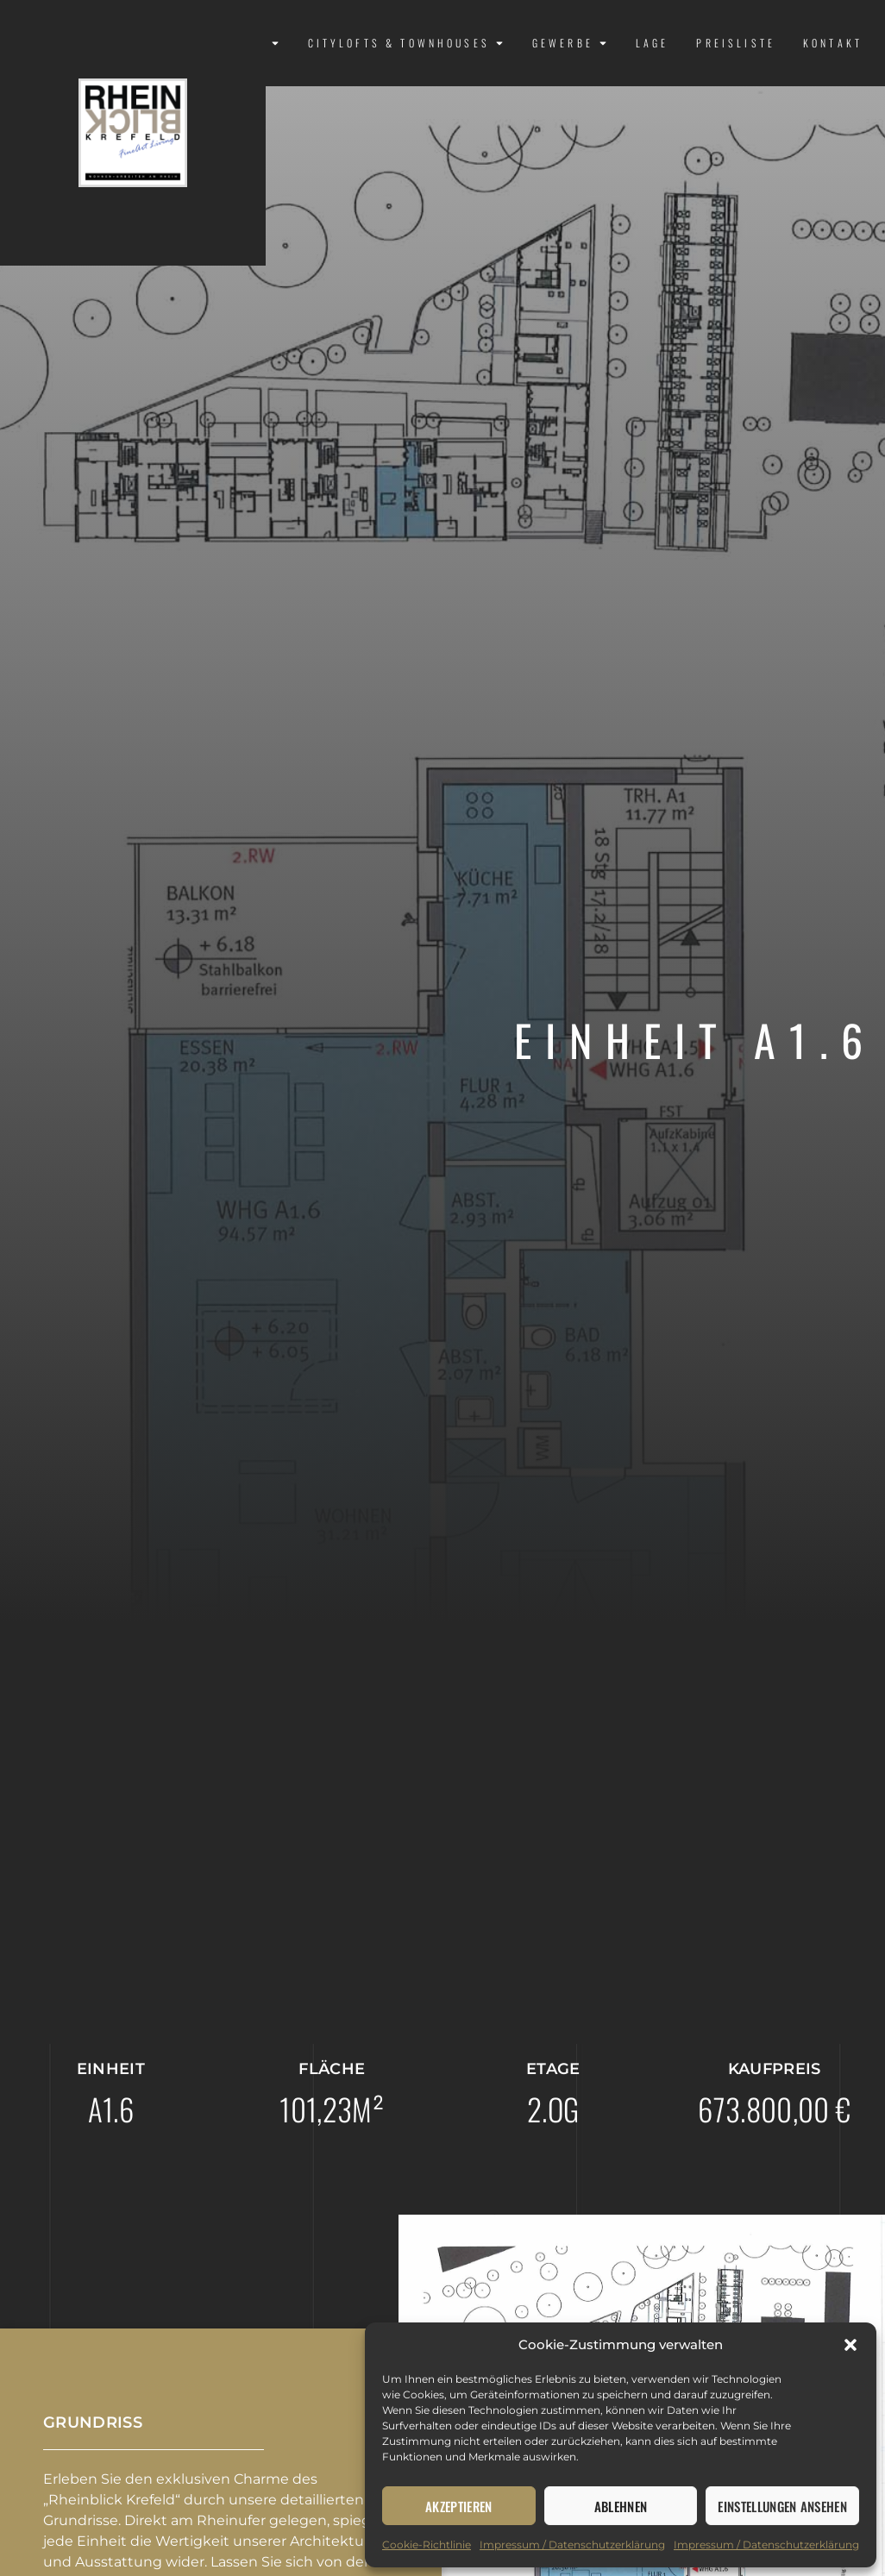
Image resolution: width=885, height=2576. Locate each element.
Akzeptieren (459, 2506)
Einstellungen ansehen (782, 2506)
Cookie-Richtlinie (426, 2544)
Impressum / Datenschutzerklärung (572, 2544)
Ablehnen (621, 2506)
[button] (850, 2344)
